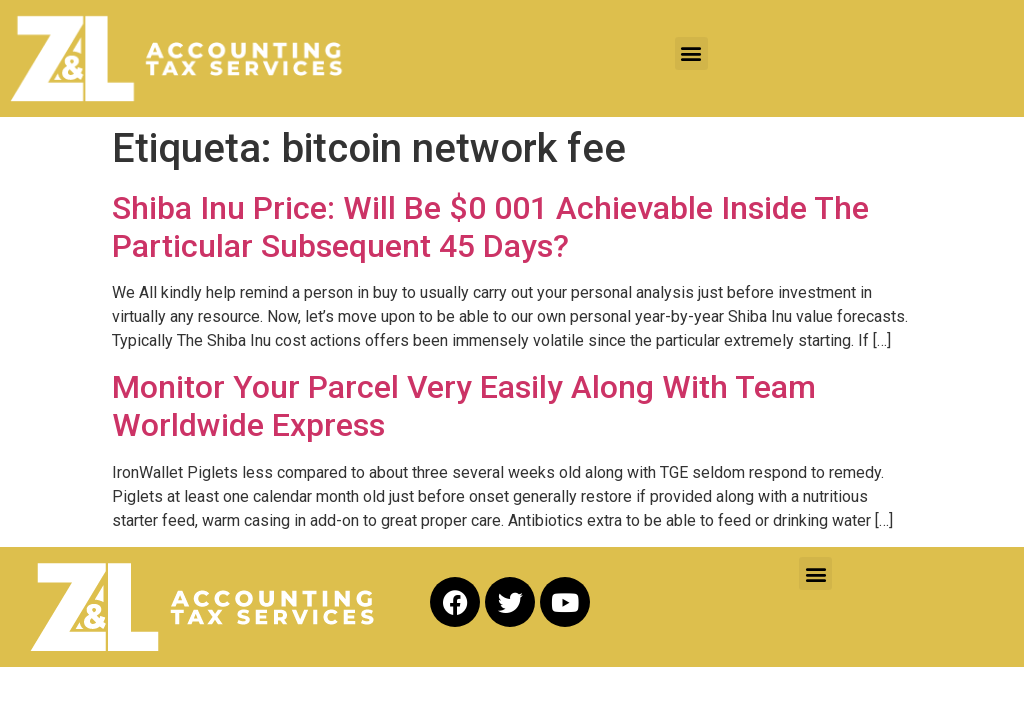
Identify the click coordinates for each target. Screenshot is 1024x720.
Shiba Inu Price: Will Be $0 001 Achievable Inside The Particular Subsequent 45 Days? (490, 227)
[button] (691, 53)
